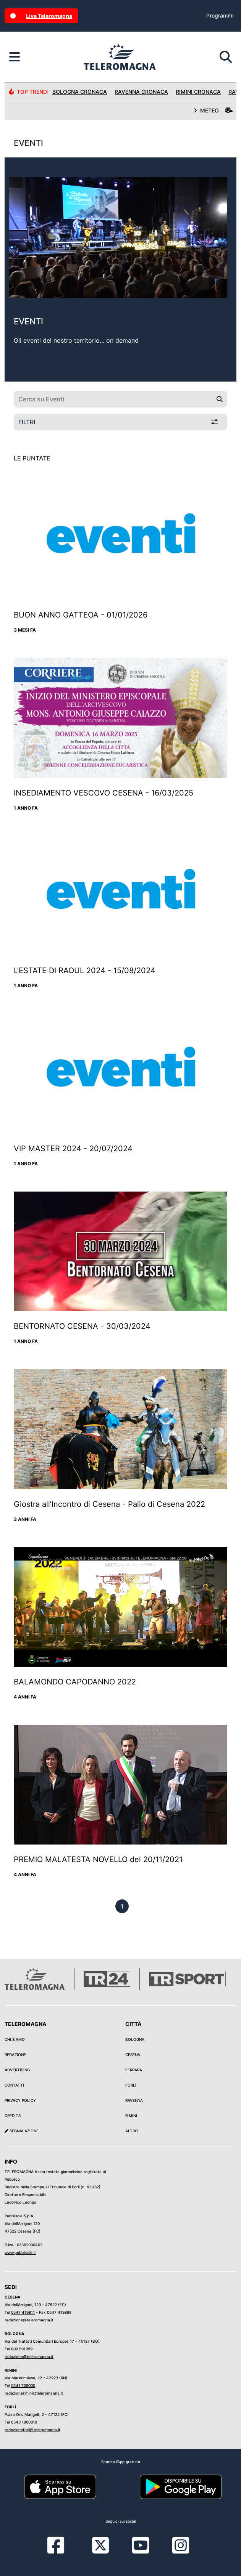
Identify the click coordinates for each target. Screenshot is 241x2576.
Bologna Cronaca (79, 91)
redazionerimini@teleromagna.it (34, 2393)
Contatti (14, 2085)
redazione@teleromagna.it (29, 2320)
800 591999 (21, 2349)
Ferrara (133, 2070)
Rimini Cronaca (198, 91)
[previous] (122, 1906)
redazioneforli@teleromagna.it (32, 2429)
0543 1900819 (24, 2422)
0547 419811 (23, 2312)
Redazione (15, 2054)
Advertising (17, 2070)
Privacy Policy (20, 2100)
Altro (131, 2130)
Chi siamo (15, 2039)
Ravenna (134, 2100)
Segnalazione (22, 2130)
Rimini (131, 2115)
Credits (13, 2115)
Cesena (132, 2054)
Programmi (219, 15)
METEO (213, 110)
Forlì (130, 2085)
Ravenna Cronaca (141, 91)
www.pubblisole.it (20, 2252)
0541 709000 (23, 2385)
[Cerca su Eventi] (113, 399)
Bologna (134, 2039)
